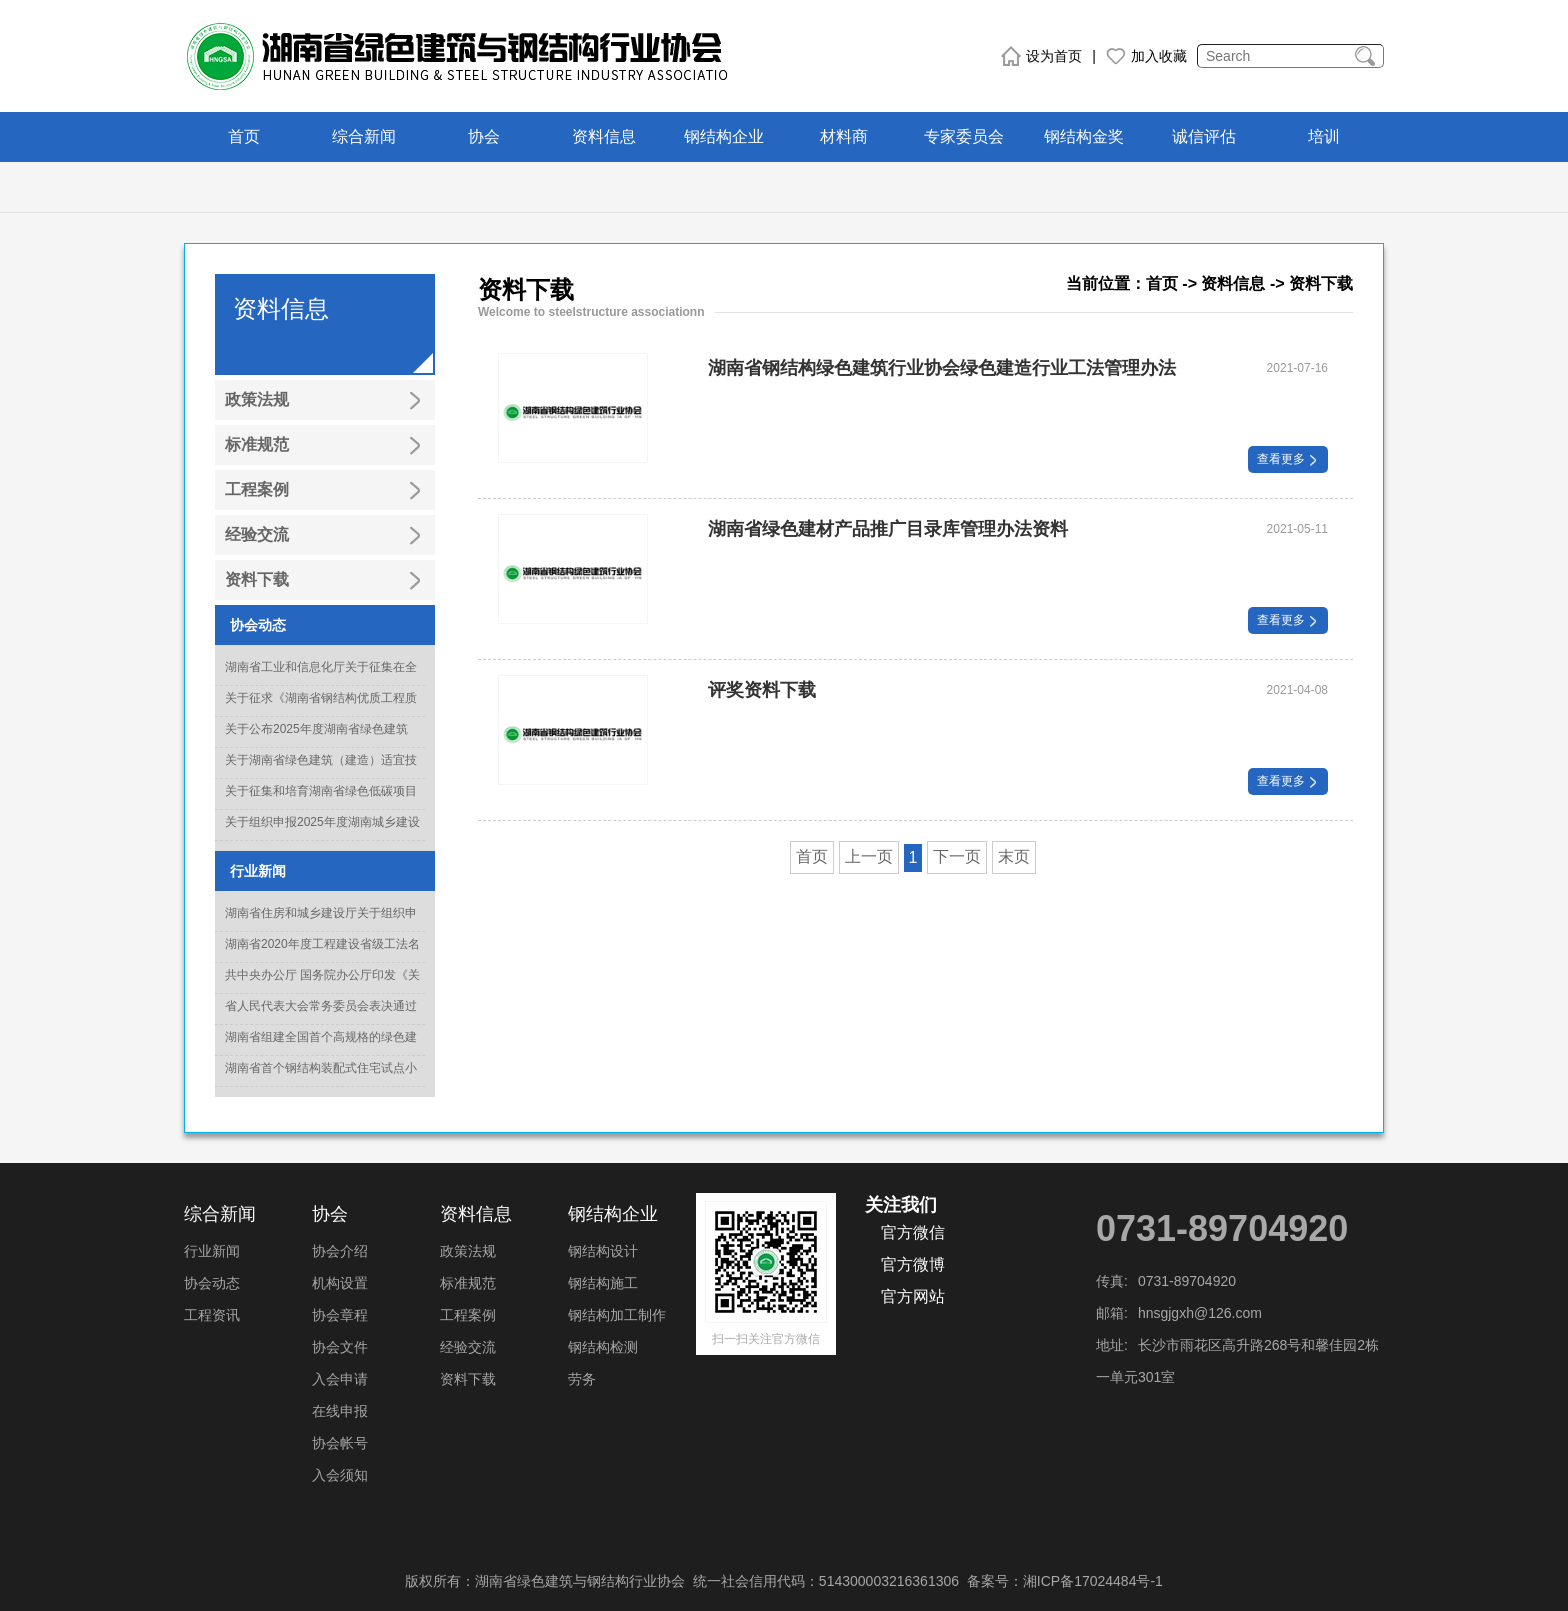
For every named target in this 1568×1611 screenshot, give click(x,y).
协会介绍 (340, 1251)
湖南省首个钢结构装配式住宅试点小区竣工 (321, 1080)
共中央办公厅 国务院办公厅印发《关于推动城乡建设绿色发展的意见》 (322, 987)
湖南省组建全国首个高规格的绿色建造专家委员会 (321, 1049)
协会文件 (340, 1347)
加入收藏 (1146, 56)
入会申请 (340, 1379)
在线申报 (340, 1411)
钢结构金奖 (1084, 136)
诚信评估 (1204, 136)
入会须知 (340, 1475)
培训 (1324, 136)
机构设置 (340, 1283)
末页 (1014, 856)
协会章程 (340, 1315)
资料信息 (604, 136)
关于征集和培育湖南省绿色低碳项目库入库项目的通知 (321, 803)
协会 (484, 136)
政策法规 (468, 1251)
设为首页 (1041, 56)
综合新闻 (364, 136)
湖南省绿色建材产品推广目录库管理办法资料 (888, 529)
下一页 (957, 856)
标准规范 (468, 1283)
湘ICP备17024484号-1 (1093, 1581)
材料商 (844, 136)
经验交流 (468, 1347)
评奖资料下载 (762, 690)
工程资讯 (212, 1315)
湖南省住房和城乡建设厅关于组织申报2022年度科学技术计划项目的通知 (322, 925)
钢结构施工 (603, 1283)
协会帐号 (340, 1443)
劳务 (582, 1379)
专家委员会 (964, 136)
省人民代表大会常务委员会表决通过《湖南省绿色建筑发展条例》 (321, 1018)
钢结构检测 (603, 1347)
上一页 (869, 856)
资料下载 (468, 1379)
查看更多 (1288, 459)
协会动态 (212, 1283)
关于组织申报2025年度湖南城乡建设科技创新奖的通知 (322, 834)
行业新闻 (212, 1251)
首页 (244, 136)
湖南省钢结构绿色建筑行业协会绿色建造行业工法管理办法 (942, 368)
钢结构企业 (724, 136)
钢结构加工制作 (617, 1315)
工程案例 (468, 1315)
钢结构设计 (603, 1251)
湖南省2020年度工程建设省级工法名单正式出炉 (322, 956)
